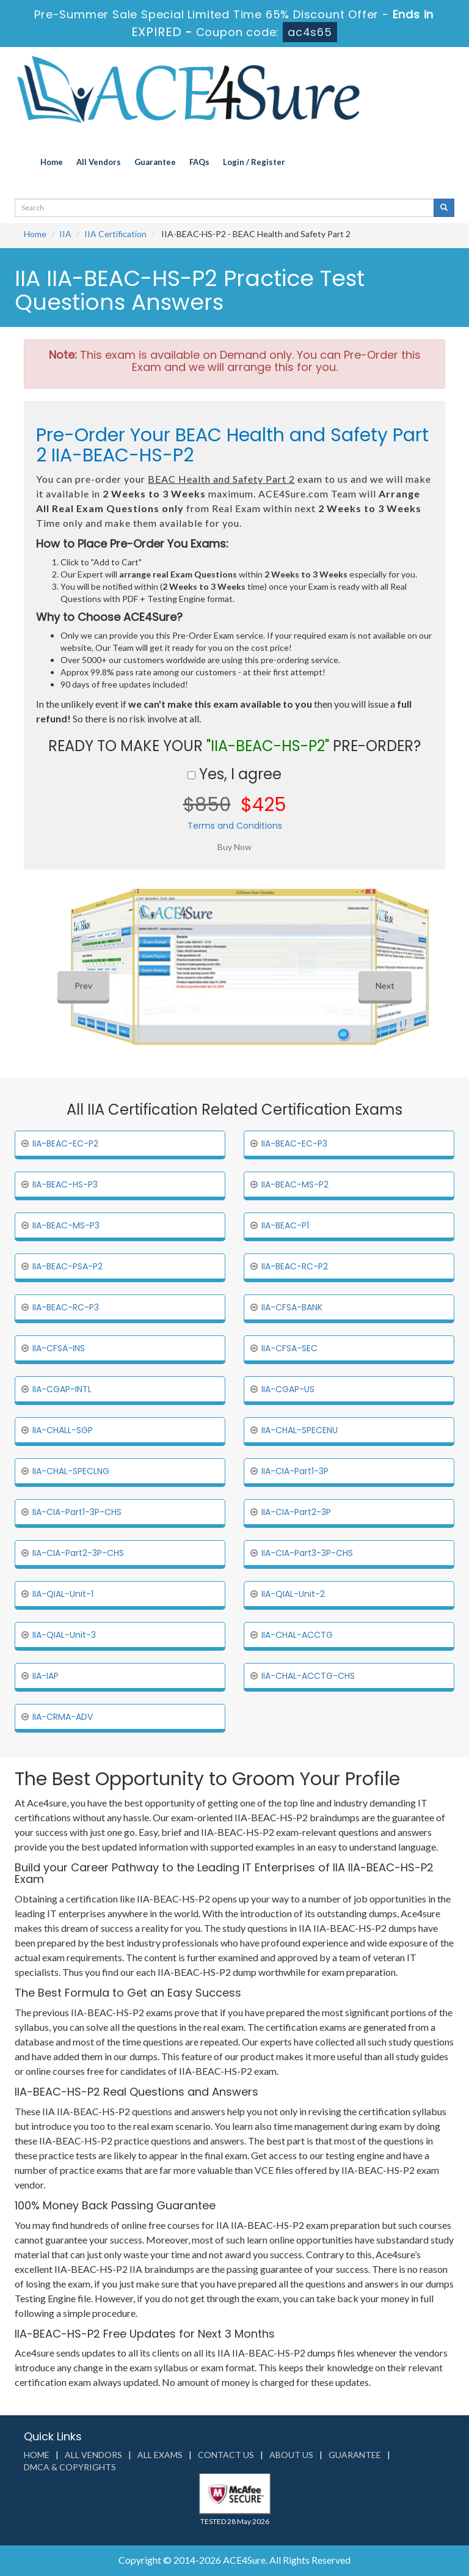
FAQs (199, 162)
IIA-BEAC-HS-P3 (65, 1184)
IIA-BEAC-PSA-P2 (67, 1266)
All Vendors (98, 162)
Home (51, 162)
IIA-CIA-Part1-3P (295, 1471)
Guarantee (155, 162)
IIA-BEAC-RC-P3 (65, 1307)
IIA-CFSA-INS (58, 1348)
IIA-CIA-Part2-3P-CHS (78, 1553)
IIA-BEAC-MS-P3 (66, 1225)
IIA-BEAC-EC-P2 (65, 1143)
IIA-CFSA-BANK (291, 1307)
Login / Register (254, 162)
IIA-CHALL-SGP (62, 1430)
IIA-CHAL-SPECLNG (70, 1471)
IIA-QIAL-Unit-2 (293, 1594)
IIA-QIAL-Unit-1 (62, 1594)
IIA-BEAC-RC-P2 (294, 1266)
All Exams (160, 2454)
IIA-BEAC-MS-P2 (295, 1184)
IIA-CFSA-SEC (289, 1348)
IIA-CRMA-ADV (62, 1717)
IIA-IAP (45, 1676)
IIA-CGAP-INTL (62, 1389)
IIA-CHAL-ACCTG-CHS (308, 1676)
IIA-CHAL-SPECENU (299, 1430)
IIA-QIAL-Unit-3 (64, 1635)
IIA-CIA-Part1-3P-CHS (77, 1512)
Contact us (226, 2454)
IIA (65, 234)
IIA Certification (115, 234)
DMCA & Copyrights (70, 2467)
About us (291, 2454)
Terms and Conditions (234, 826)
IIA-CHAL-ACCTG (297, 1635)
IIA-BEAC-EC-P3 (294, 1143)
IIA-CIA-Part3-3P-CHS (307, 1553)
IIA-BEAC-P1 (285, 1225)
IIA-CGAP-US (287, 1389)
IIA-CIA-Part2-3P (296, 1512)
